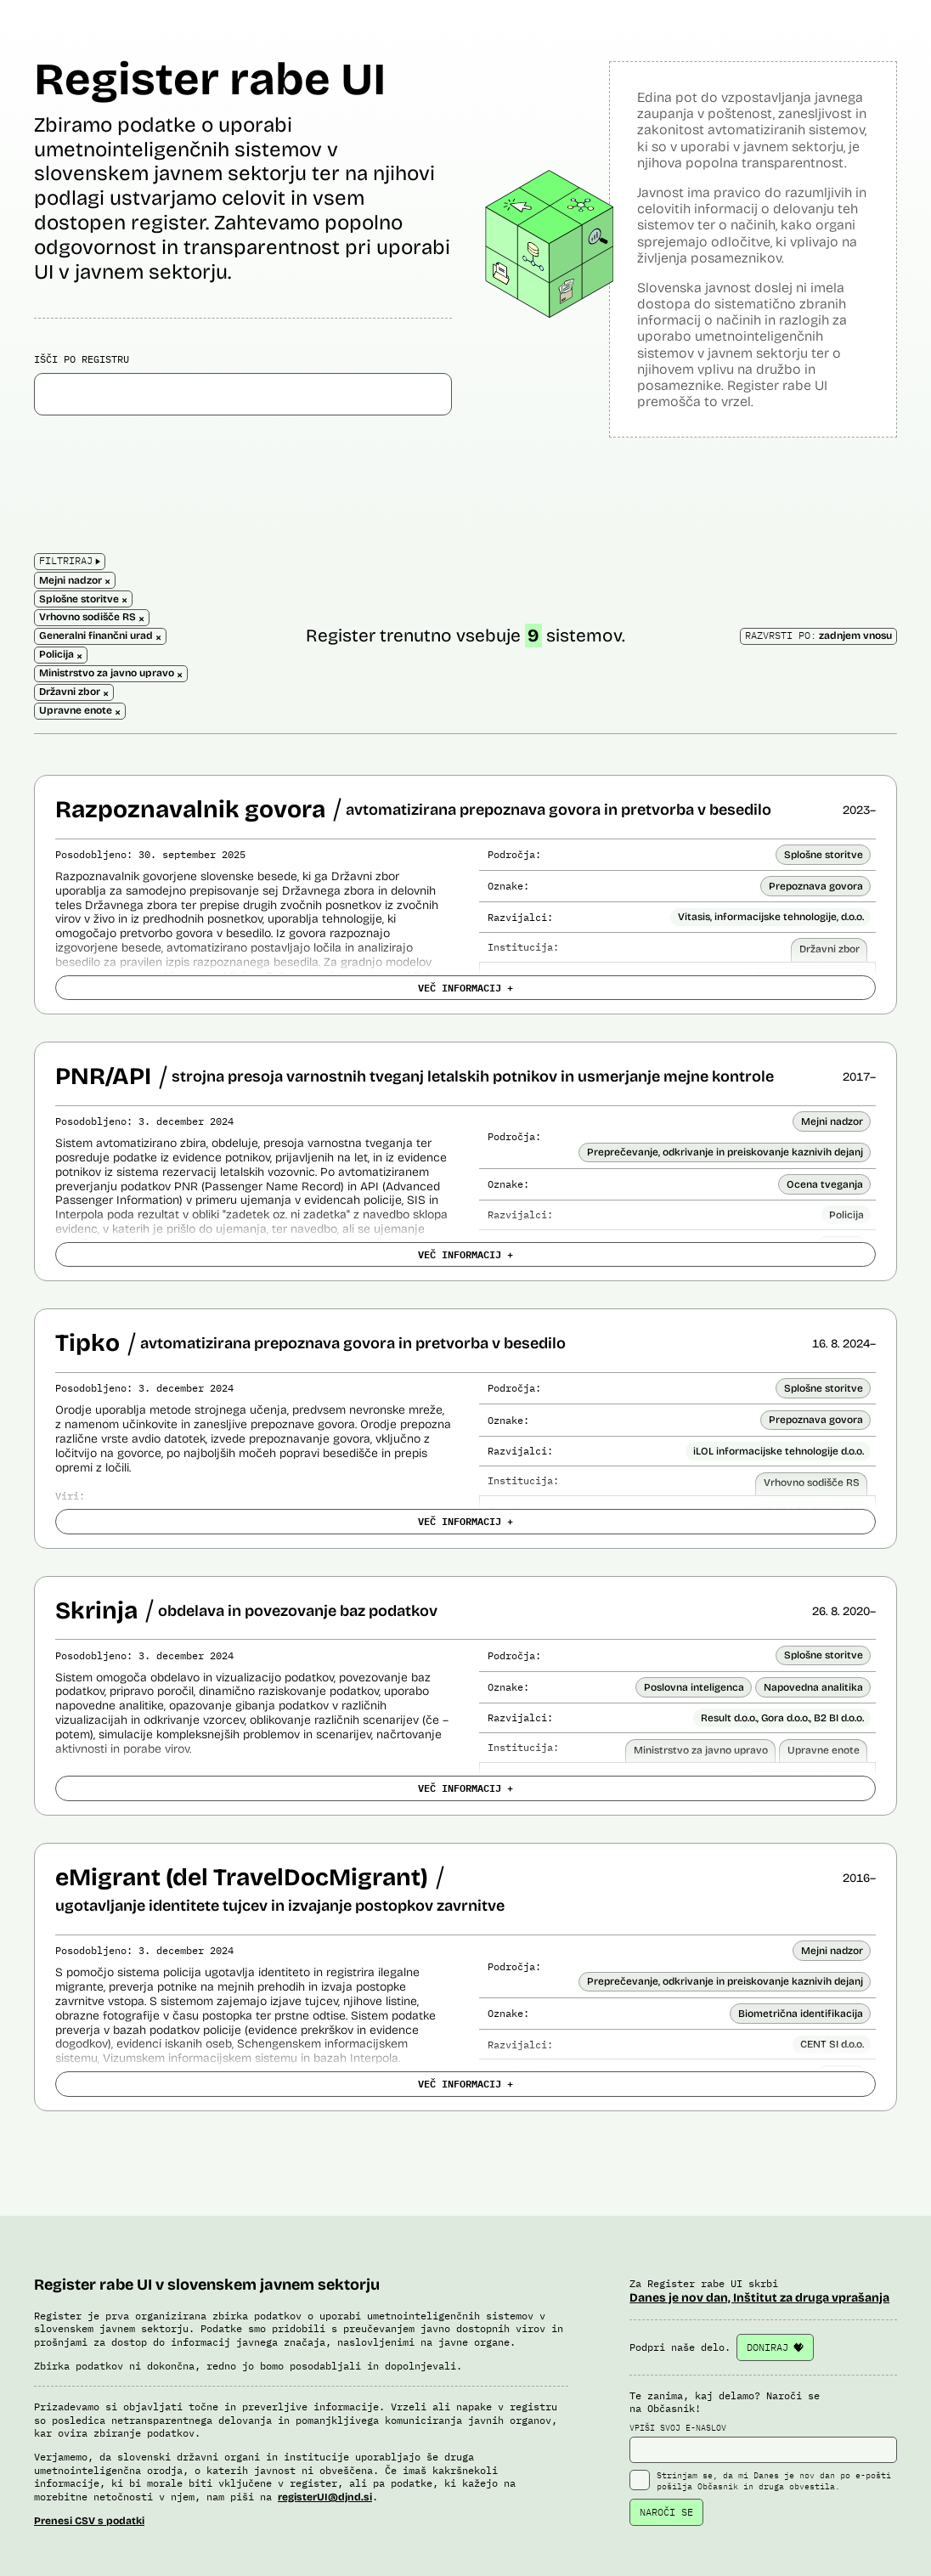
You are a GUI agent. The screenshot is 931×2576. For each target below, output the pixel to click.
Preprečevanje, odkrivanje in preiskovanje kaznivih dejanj (725, 1152)
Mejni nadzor (832, 1121)
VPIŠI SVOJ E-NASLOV (763, 2442)
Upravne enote (823, 1750)
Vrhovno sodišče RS (812, 1483)
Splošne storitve (823, 855)
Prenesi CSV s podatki (89, 2521)
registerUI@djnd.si (325, 2497)
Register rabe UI (210, 79)
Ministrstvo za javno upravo (701, 1750)
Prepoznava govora (816, 886)
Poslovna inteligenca (694, 1687)
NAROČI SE (666, 2511)
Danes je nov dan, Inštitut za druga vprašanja (759, 2298)
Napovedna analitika (813, 1687)
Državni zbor (829, 949)
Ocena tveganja (825, 1184)
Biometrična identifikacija (800, 2014)
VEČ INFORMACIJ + (465, 987)
